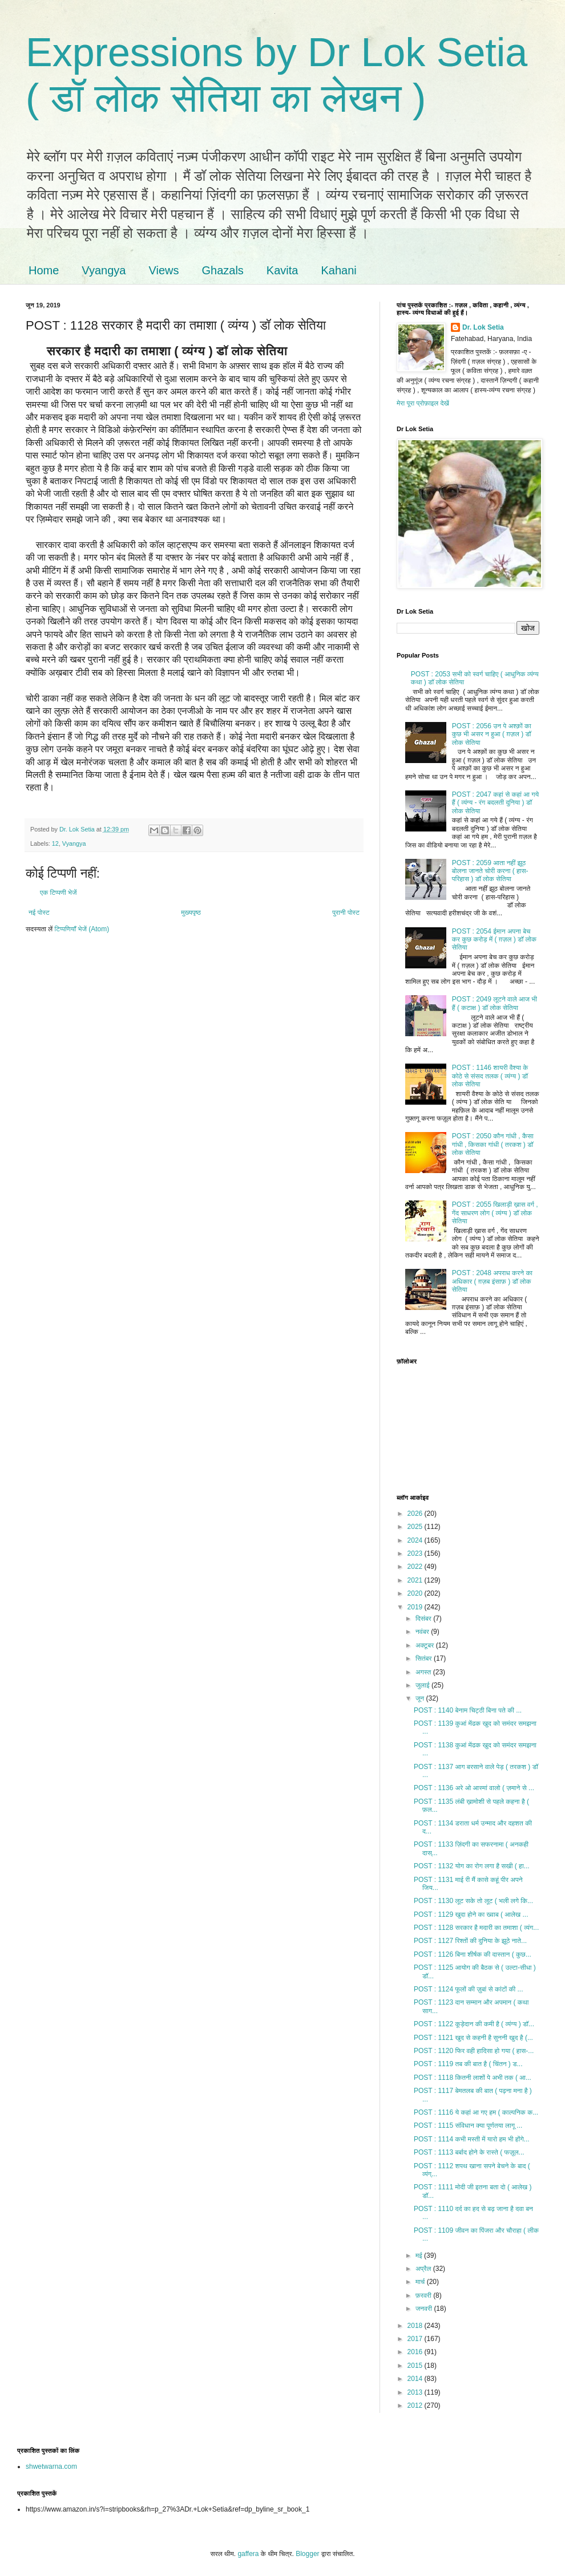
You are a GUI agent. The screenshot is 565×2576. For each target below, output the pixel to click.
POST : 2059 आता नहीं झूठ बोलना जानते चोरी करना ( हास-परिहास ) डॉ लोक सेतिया (490, 871)
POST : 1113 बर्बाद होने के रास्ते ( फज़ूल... (469, 2152)
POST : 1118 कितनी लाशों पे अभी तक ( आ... (472, 2078)
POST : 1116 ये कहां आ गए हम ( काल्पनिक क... (476, 2112)
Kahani (338, 270)
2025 (416, 1527)
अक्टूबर (425, 1645)
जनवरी (424, 2309)
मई (419, 2255)
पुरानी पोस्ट (346, 912)
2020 (416, 1593)
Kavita (282, 270)
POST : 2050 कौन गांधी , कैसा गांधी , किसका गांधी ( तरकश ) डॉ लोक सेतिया (493, 1144)
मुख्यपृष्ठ (190, 912)
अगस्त (424, 1672)
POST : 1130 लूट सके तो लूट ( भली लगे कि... (473, 1901)
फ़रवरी (424, 2295)
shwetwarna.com (51, 2466)
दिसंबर (424, 1618)
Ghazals (222, 270)
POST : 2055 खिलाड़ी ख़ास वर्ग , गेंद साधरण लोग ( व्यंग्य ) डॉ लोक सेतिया (495, 1212)
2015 (416, 2366)
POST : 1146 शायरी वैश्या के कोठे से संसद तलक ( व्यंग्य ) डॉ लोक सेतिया (490, 1076)
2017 (416, 2339)
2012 (416, 2405)
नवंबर (423, 1632)
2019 (416, 1607)
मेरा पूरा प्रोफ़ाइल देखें (423, 403)
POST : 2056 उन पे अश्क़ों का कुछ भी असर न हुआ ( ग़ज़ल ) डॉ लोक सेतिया (491, 734)
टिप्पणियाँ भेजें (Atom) (82, 929)
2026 (416, 1514)
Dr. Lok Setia (483, 327)
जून (420, 1698)
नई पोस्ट (39, 912)
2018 (416, 2326)
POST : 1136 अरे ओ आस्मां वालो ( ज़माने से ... (474, 1788)
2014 (416, 2379)
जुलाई (423, 1685)
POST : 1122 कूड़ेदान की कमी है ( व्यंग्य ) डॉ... (474, 2024)
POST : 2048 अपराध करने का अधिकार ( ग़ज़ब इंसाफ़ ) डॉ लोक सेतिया (492, 1281)
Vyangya (104, 270)
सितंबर (424, 1658)
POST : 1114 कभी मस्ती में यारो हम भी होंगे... (472, 2139)
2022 (416, 1567)
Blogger (307, 2554)
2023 (416, 1553)
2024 (416, 1540)
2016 (416, 2352)
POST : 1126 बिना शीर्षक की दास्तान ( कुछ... (472, 1954)
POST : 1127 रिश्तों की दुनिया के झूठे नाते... (470, 1941)
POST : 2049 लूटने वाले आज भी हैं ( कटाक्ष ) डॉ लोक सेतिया (494, 1003)
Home (44, 270)
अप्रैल (424, 2269)
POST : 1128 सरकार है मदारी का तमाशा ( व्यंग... (476, 1928)
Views (163, 270)
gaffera (248, 2554)
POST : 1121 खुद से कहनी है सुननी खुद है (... (473, 2038)
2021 (416, 1580)
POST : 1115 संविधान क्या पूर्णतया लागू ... (468, 2125)
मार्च (421, 2282)
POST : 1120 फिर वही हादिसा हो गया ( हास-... (474, 2051)
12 (55, 843)
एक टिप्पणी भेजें (58, 892)
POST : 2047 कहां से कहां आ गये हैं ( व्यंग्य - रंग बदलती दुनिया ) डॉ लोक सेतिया (495, 802)
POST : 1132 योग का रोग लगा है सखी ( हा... (472, 1866)
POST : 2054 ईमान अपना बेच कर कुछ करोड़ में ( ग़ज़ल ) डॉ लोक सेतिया (494, 939)
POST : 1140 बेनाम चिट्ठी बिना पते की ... (468, 1710)
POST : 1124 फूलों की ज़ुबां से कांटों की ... (468, 1989)
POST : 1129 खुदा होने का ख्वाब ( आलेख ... (471, 1914)
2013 (416, 2392)
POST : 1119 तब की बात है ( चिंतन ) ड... (468, 2064)
